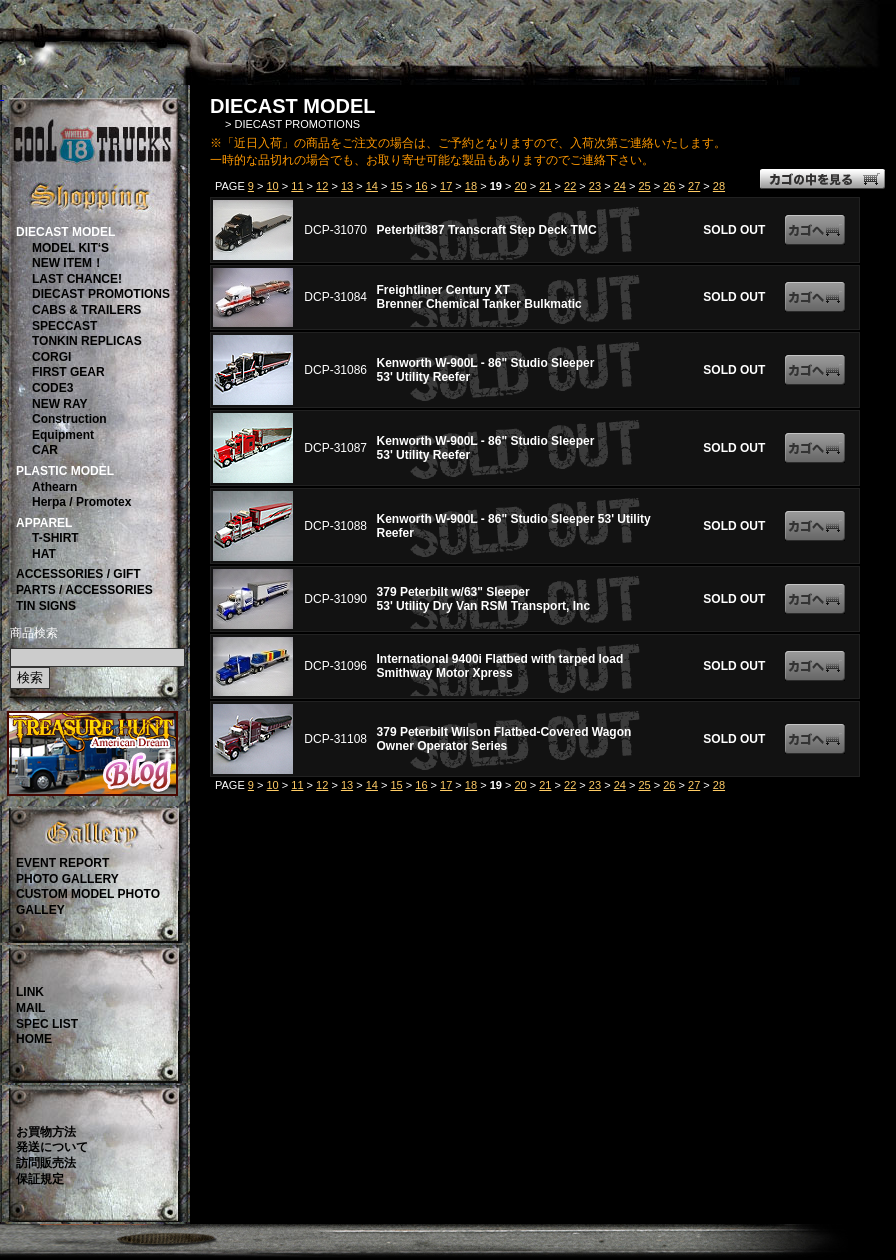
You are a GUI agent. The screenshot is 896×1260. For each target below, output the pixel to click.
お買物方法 (46, 1132)
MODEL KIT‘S (70, 248)
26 (669, 186)
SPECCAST (64, 326)
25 (644, 186)
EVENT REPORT (62, 863)
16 (421, 186)
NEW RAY (60, 404)
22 (570, 186)
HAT (44, 554)
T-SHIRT (55, 538)
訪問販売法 (46, 1163)
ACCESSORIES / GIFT (78, 574)
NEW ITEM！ (68, 263)
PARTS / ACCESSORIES (84, 590)
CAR (45, 450)
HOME (34, 1039)
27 (694, 186)
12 (322, 186)
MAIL (30, 1008)
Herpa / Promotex (81, 502)
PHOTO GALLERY (67, 879)
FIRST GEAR (68, 372)
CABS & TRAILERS (86, 310)
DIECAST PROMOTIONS (101, 294)
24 (620, 186)
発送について (52, 1147)
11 (297, 186)
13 (347, 186)
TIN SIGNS (46, 606)
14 (372, 186)
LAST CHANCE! (77, 279)
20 (520, 186)
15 (396, 186)
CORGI (51, 357)
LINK (30, 992)
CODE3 (52, 388)
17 (446, 186)
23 (595, 186)
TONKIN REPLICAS (87, 341)
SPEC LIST (47, 1024)
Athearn (54, 487)
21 (545, 186)
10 (272, 186)
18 (471, 186)
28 (719, 186)
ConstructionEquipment (69, 427)
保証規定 (40, 1179)
